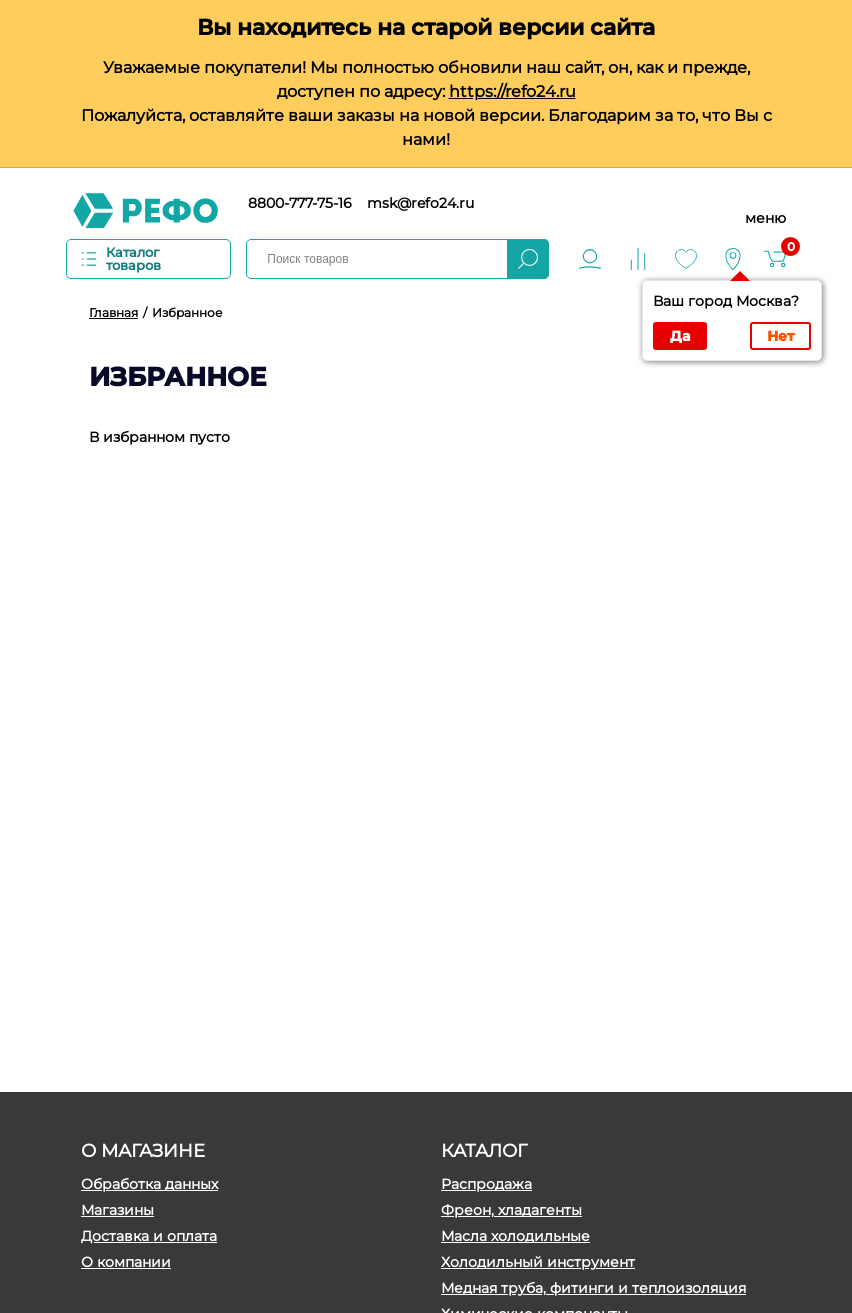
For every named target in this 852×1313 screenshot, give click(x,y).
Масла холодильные (515, 1236)
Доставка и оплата (149, 1236)
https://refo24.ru (512, 91)
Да (680, 336)
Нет (780, 336)
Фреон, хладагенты (511, 1210)
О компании (126, 1262)
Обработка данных (149, 1184)
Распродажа (486, 1184)
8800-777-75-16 (300, 203)
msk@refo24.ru (420, 203)
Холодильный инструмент (538, 1262)
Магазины (117, 1210)
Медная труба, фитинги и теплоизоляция (593, 1288)
